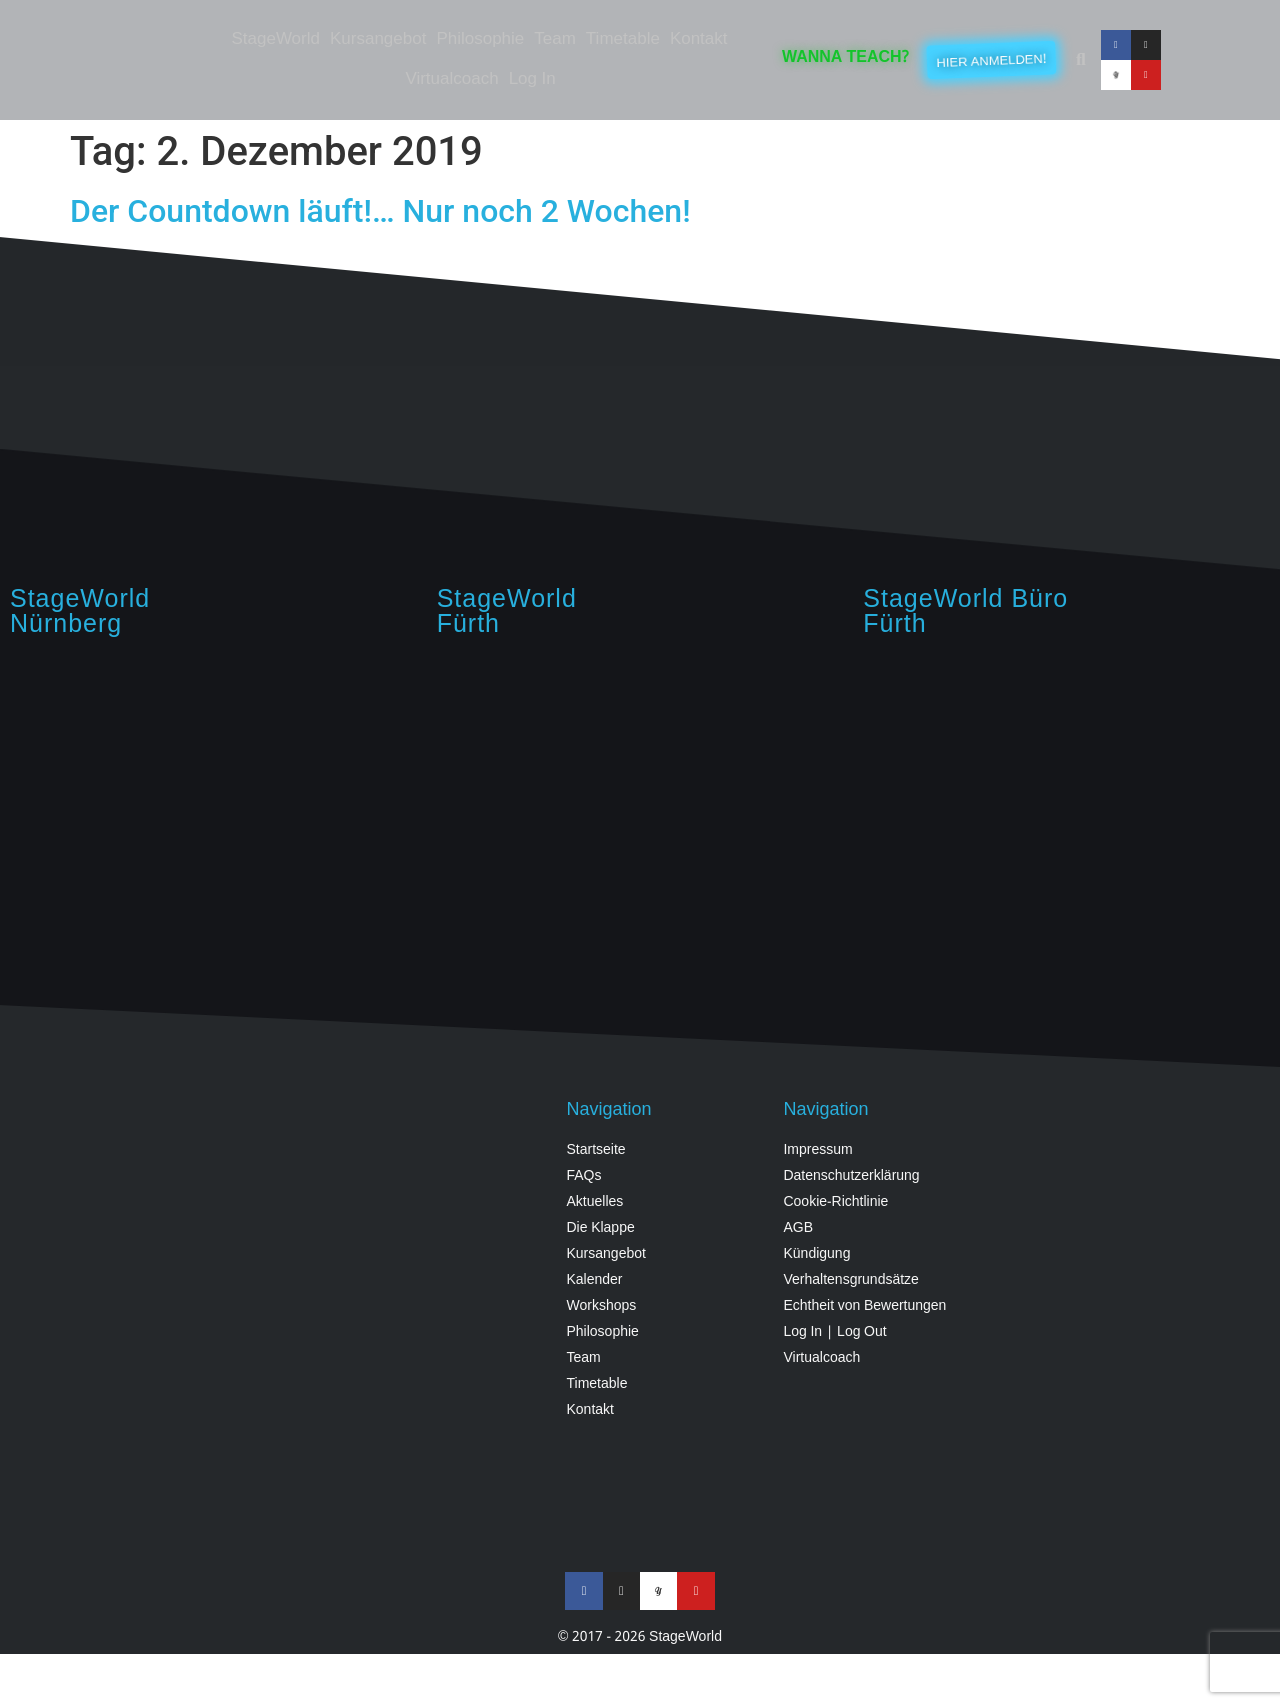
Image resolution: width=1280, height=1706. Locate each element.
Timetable (623, 39)
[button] (1081, 60)
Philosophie (480, 39)
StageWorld (275, 39)
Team (555, 39)
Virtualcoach (451, 79)
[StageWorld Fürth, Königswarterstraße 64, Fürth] (1066, 816)
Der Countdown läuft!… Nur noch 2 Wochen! (380, 211)
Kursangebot (378, 39)
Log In (532, 79)
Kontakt (699, 39)
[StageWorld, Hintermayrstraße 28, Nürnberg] (213, 816)
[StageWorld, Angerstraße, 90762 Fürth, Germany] (640, 816)
